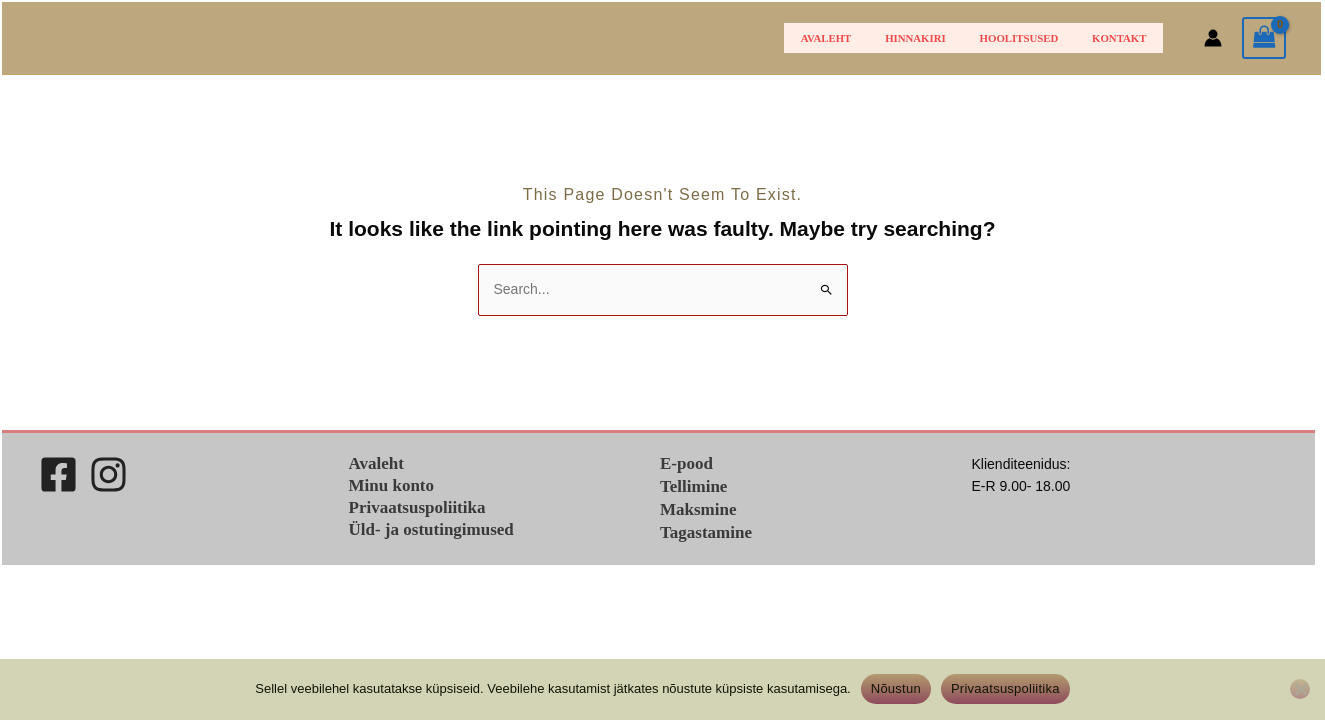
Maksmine (698, 509)
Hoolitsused (1037, 38)
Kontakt (1125, 38)
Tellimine (693, 486)
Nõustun (896, 688)
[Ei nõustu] (1300, 689)
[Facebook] (58, 474)
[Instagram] (108, 474)
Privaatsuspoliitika (417, 507)
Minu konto (392, 485)
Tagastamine (706, 532)
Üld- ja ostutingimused (431, 529)
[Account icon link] (1213, 38)
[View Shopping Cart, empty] (1264, 38)
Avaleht (869, 38)
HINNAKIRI (946, 38)
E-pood (686, 463)
